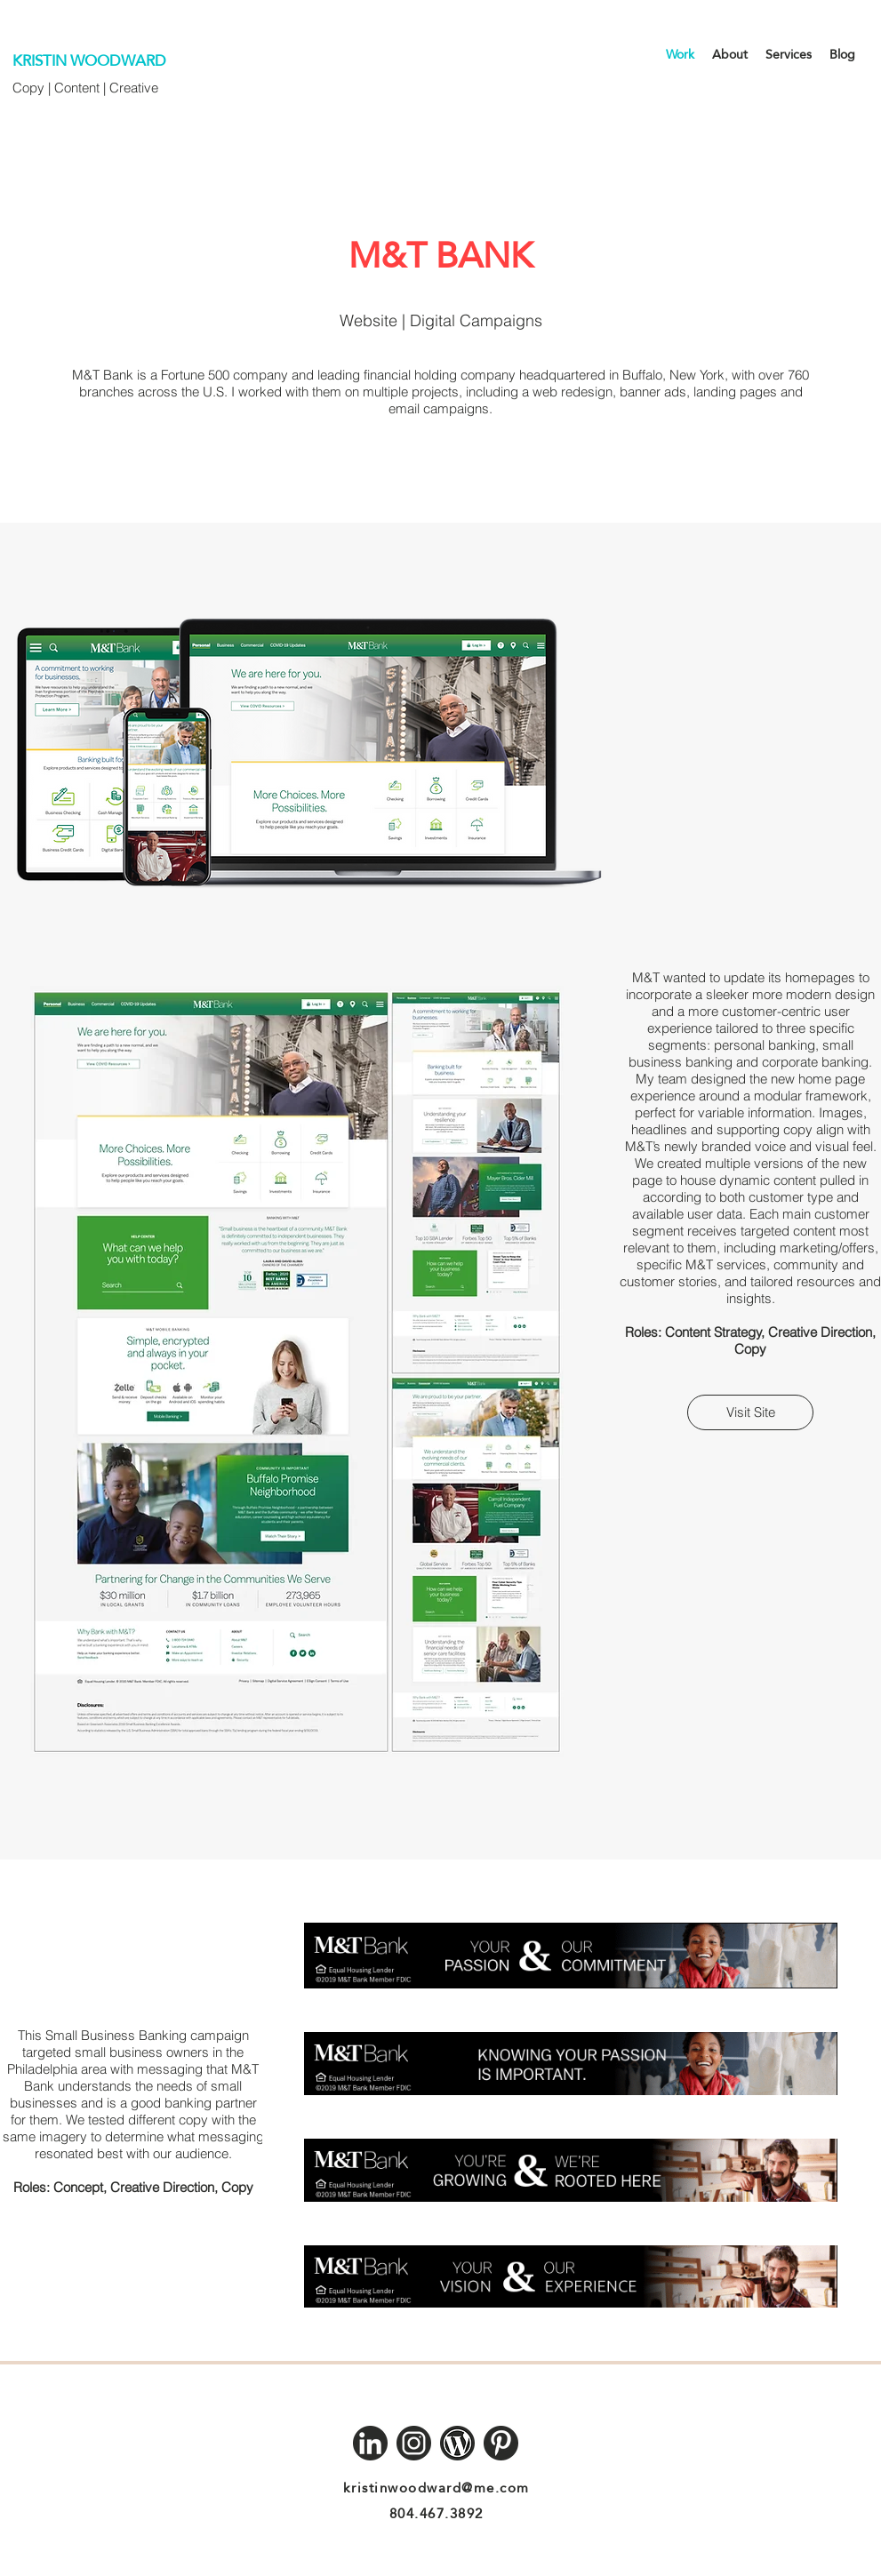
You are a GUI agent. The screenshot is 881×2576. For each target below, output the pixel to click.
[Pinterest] (501, 2443)
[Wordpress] (457, 2443)
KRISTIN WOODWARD (89, 61)
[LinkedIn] (370, 2443)
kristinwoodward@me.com (436, 2487)
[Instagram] (413, 2443)
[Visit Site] (750, 1412)
